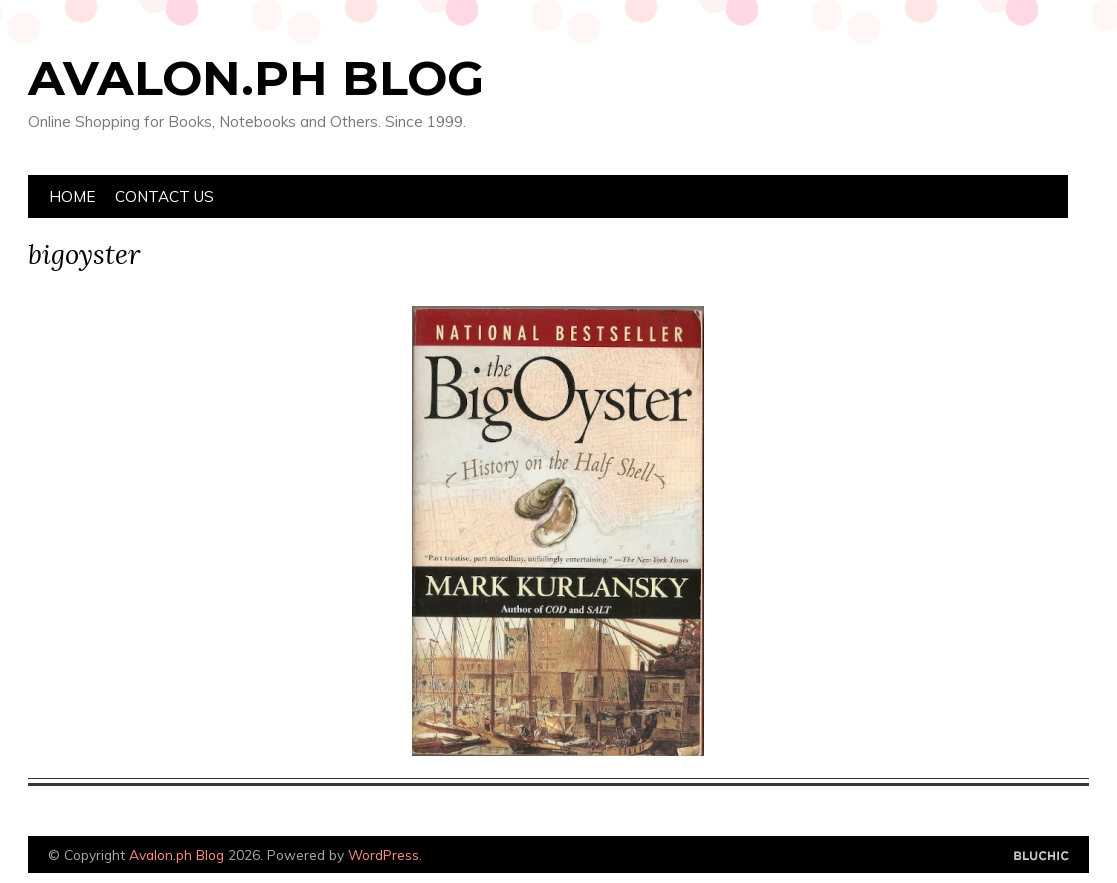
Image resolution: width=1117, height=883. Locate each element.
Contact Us (164, 196)
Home (72, 196)
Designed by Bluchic (1041, 856)
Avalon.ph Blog (256, 78)
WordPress (383, 854)
